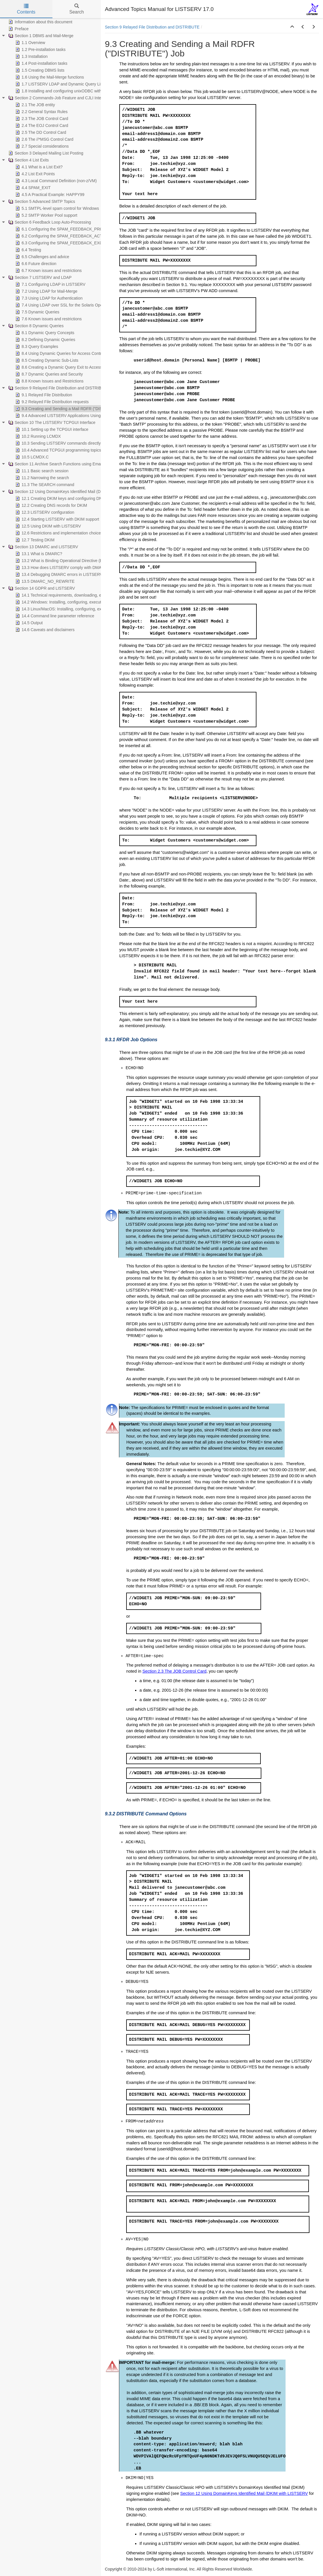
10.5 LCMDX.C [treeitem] (31, 457)
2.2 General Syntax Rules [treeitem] (41, 111)
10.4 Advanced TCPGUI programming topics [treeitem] (57, 450)
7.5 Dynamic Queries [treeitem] (36, 312)
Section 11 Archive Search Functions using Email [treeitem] (55, 463)
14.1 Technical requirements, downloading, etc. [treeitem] (60, 595)
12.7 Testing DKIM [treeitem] (34, 539)
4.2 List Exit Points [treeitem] (34, 173)
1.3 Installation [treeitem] (31, 56)
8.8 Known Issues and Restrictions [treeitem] (49, 381)
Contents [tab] (26, 9)
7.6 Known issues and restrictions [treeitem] (48, 318)
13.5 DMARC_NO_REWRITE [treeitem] (44, 581)
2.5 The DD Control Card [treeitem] (40, 132)
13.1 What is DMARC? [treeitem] (38, 553)
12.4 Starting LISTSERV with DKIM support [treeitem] (56, 519)
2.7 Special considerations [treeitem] (41, 146)
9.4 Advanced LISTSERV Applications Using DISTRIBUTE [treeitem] (70, 415)
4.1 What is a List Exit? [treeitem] (38, 166)
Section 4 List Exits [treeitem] (28, 160)
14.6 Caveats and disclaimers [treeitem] (44, 629)
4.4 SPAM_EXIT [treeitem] (32, 187)
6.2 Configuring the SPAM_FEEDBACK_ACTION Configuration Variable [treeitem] (82, 236)
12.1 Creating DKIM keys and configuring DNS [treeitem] (59, 498)
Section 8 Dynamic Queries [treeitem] (35, 325)
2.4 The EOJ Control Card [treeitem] (41, 125)
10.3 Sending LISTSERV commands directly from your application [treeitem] (76, 443)
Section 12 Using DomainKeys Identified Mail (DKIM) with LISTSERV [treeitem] (72, 491)
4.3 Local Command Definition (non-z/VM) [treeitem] (55, 180)
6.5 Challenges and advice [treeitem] (41, 256)
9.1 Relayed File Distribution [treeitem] (43, 394)
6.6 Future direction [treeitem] (35, 263)
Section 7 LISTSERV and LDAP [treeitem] (39, 277)
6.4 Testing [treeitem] (27, 249)
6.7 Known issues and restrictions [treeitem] (48, 270)
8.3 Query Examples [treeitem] (36, 346)
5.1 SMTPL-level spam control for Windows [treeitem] (56, 208)
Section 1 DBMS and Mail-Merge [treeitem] (40, 35)
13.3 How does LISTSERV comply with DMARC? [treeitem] (61, 567)
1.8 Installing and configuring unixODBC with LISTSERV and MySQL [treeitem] (79, 90)
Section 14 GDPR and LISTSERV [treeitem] (41, 588)
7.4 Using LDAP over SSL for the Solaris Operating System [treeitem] (70, 305)
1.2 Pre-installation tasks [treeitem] (40, 49)
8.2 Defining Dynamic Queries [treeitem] (44, 339)
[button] (292, 27)
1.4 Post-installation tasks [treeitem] (40, 63)
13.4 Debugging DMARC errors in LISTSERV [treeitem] (58, 574)
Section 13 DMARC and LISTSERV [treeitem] (42, 546)
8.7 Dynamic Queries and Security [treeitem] (48, 374)
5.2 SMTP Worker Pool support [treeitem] (45, 215)
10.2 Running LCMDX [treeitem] (37, 436)
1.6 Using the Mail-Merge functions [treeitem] (49, 77)
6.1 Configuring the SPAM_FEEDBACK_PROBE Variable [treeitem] (69, 229)
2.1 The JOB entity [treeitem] (34, 104)
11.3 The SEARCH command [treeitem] (44, 484)
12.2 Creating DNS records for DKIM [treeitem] (50, 505)
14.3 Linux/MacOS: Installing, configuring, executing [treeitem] (64, 609)
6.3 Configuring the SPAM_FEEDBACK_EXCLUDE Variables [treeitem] (72, 242)
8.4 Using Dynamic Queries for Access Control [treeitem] (59, 353)
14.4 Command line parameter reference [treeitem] (54, 615)
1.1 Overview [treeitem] (29, 42)
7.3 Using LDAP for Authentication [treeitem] (48, 298)
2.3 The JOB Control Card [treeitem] (41, 118)
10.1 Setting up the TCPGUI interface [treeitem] (51, 429)
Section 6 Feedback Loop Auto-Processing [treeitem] (49, 222)
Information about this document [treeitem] (39, 21)
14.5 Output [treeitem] (28, 622)
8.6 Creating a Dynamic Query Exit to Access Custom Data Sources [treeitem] (78, 367)
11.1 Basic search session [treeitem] (41, 470)
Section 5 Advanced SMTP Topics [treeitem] (41, 201)
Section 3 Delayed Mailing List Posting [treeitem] (45, 153)
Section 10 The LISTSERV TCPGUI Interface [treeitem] (51, 422)
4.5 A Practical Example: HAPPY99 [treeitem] (49, 194)
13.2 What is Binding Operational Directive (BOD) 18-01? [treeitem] (69, 560)
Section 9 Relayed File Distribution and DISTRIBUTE (152, 27)
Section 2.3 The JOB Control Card (174, 1671)
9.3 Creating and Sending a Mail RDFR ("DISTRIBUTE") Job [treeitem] (72, 408)
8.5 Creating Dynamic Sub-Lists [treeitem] (46, 360)
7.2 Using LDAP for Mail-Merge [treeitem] (45, 291)
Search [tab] (76, 9)
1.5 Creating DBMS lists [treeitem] (39, 70)
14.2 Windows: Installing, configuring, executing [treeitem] (60, 602)
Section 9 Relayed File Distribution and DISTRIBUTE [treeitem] (58, 387)
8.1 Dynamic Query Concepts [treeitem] (44, 332)
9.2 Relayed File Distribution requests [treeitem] (51, 401)
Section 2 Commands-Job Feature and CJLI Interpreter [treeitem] (60, 97)
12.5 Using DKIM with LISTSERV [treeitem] (47, 526)
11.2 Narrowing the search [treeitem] (41, 477)
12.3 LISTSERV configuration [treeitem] (44, 512)
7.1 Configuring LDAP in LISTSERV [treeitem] (49, 284)
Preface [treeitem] (18, 28)
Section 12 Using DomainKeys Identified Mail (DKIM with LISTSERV (244, 2493)
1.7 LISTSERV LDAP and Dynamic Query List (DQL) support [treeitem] (72, 84)
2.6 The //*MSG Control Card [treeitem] (43, 139)
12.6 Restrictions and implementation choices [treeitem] (58, 533)
